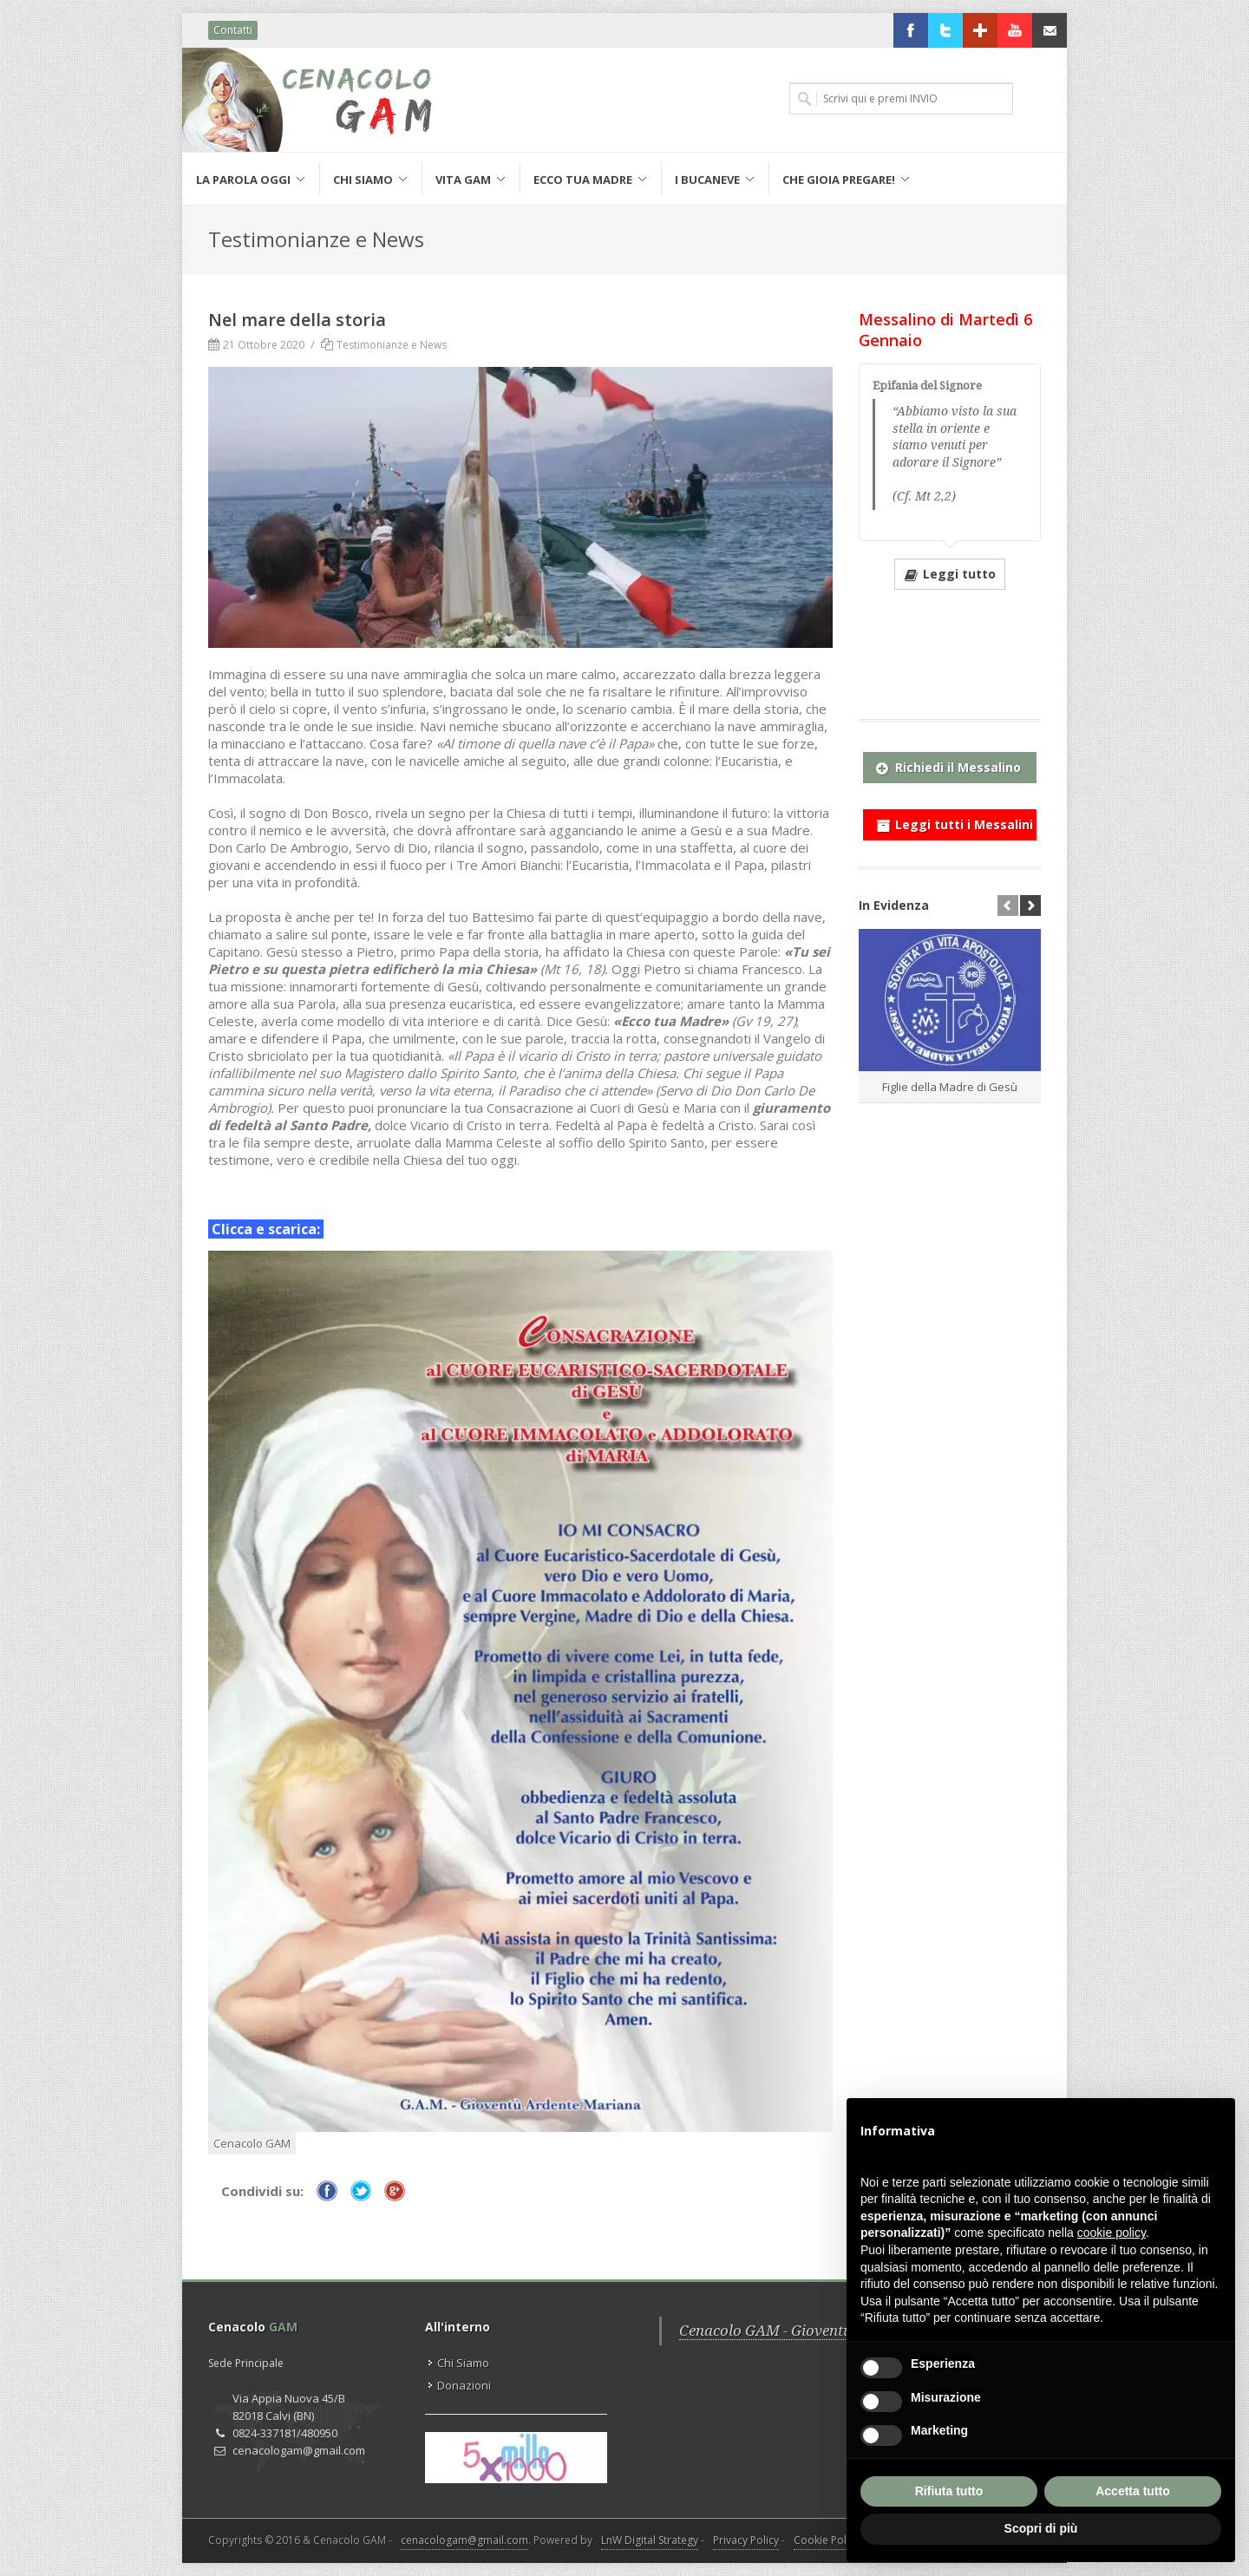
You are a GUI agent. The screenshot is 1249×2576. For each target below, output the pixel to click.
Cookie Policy (827, 2540)
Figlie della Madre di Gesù (949, 1087)
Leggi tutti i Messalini (954, 821)
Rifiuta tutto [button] (949, 2491)
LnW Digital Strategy (649, 2540)
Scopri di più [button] (1041, 2528)
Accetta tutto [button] (1132, 2491)
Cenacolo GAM (252, 2143)
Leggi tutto (950, 573)
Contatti (232, 30)
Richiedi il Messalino (948, 764)
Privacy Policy (746, 2540)
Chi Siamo (463, 2362)
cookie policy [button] (1111, 2232)
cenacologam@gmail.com (464, 2540)
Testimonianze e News (392, 344)
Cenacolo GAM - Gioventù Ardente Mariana (825, 2330)
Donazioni (464, 2385)
